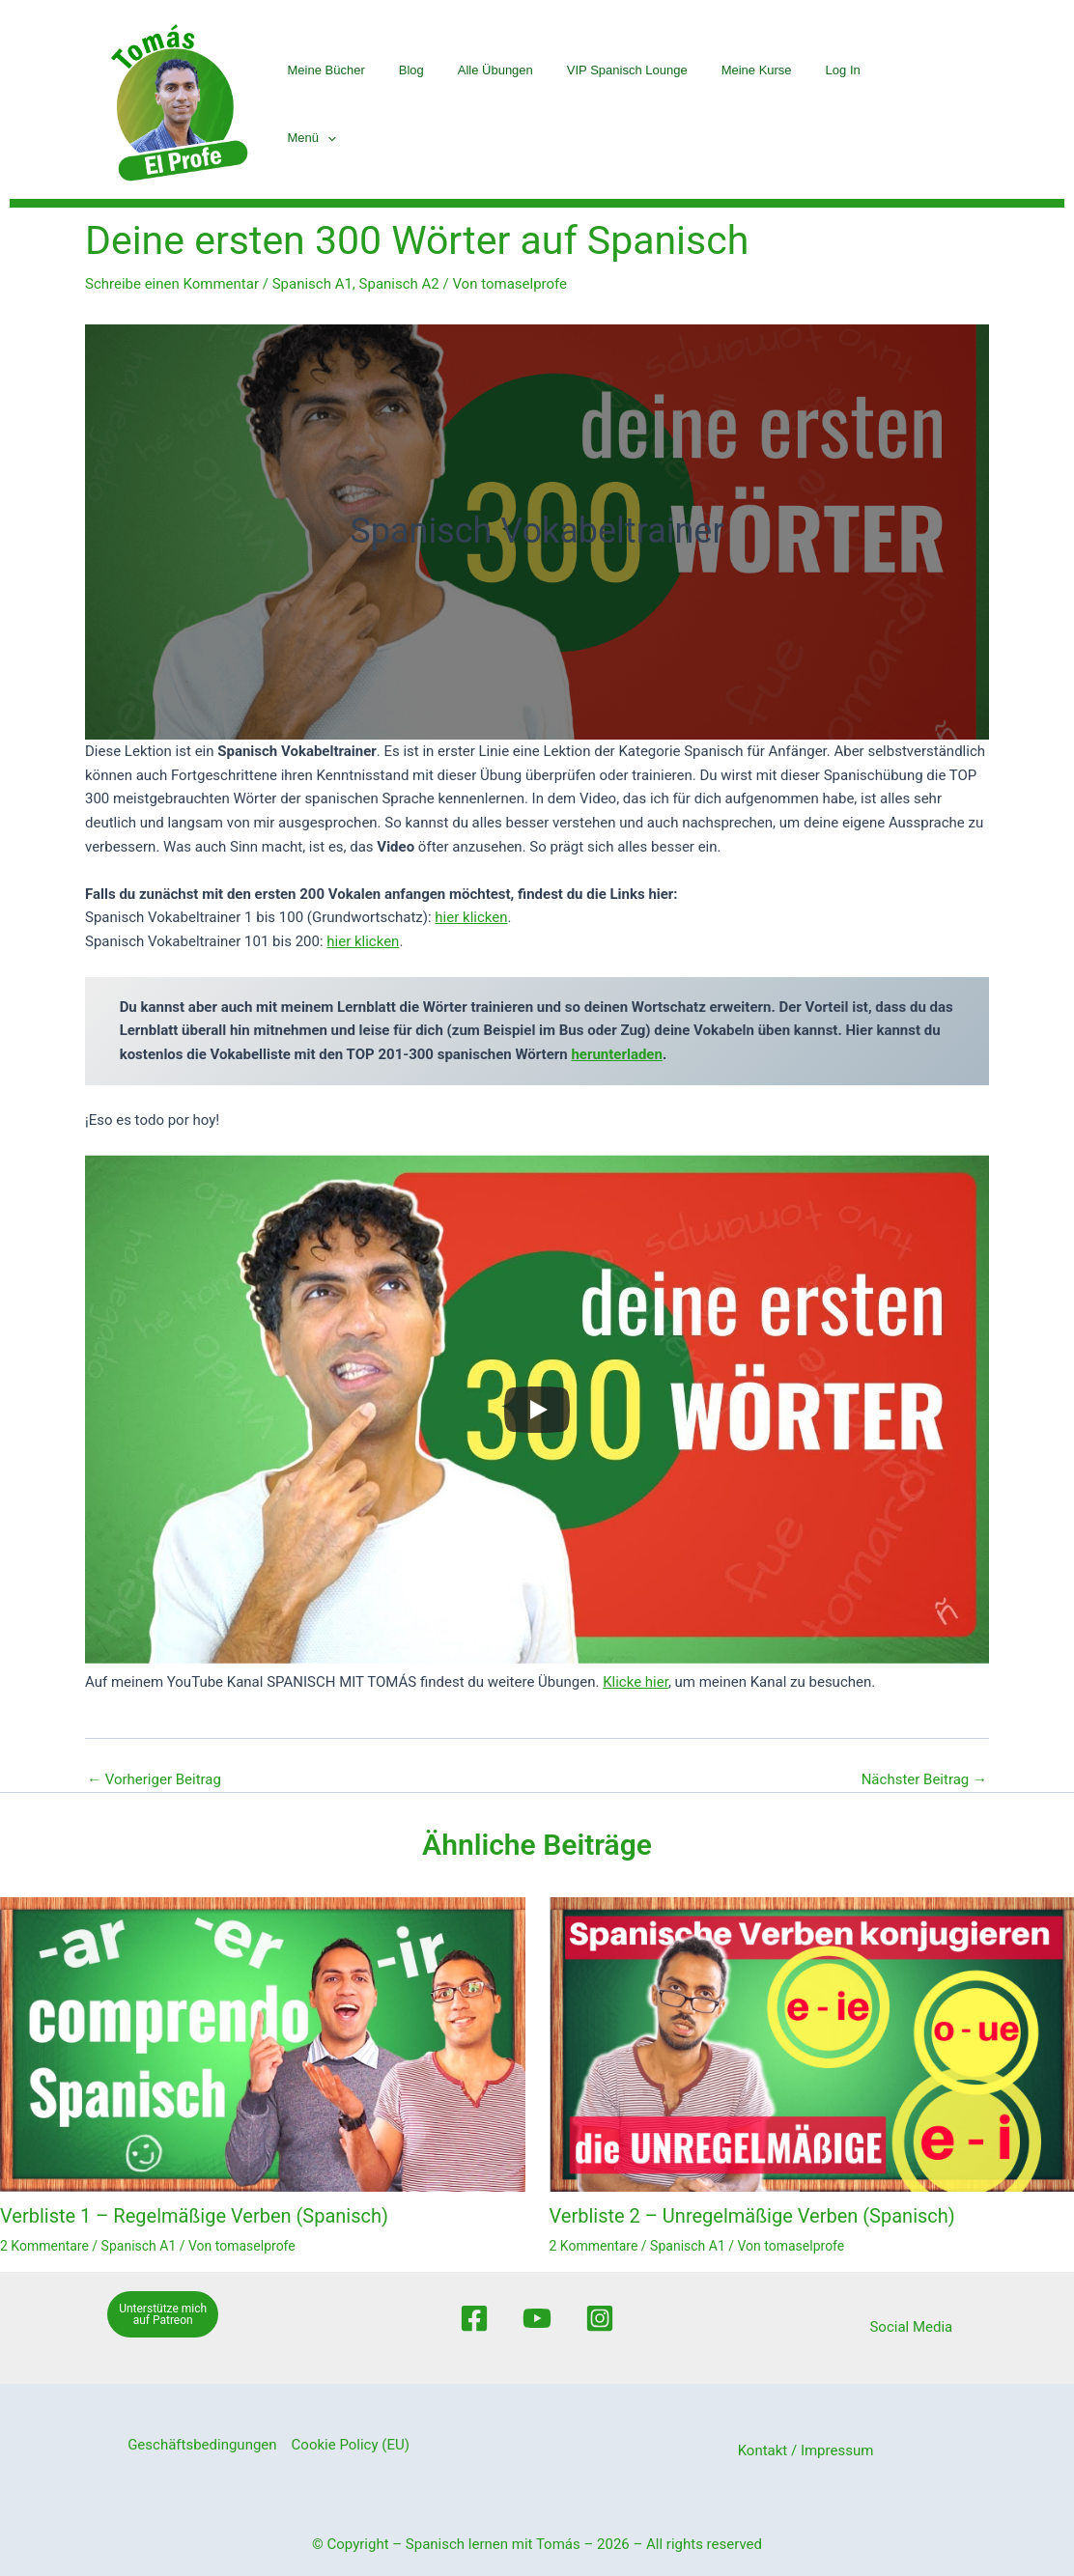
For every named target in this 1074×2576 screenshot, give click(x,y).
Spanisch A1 (312, 284)
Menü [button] (910, 103)
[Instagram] (600, 2318)
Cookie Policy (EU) (351, 2444)
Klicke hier (635, 1682)
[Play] (537, 1409)
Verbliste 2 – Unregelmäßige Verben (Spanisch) (752, 2215)
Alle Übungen (506, 104)
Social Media (910, 2327)
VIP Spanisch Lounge (633, 104)
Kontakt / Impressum (806, 2450)
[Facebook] (474, 2318)
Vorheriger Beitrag (154, 1780)
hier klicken (471, 917)
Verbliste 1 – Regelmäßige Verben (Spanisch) (194, 2215)
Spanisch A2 (399, 284)
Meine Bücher (345, 104)
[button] (925, 103)
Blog (426, 104)
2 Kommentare (44, 2246)
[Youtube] (537, 2318)
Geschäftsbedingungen (201, 2444)
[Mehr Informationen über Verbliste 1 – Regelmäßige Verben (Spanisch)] (262, 2044)
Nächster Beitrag (924, 1780)
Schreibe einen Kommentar (172, 284)
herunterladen (616, 1054)
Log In (839, 104)
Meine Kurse (757, 104)
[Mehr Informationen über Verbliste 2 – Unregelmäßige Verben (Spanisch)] (812, 2044)
